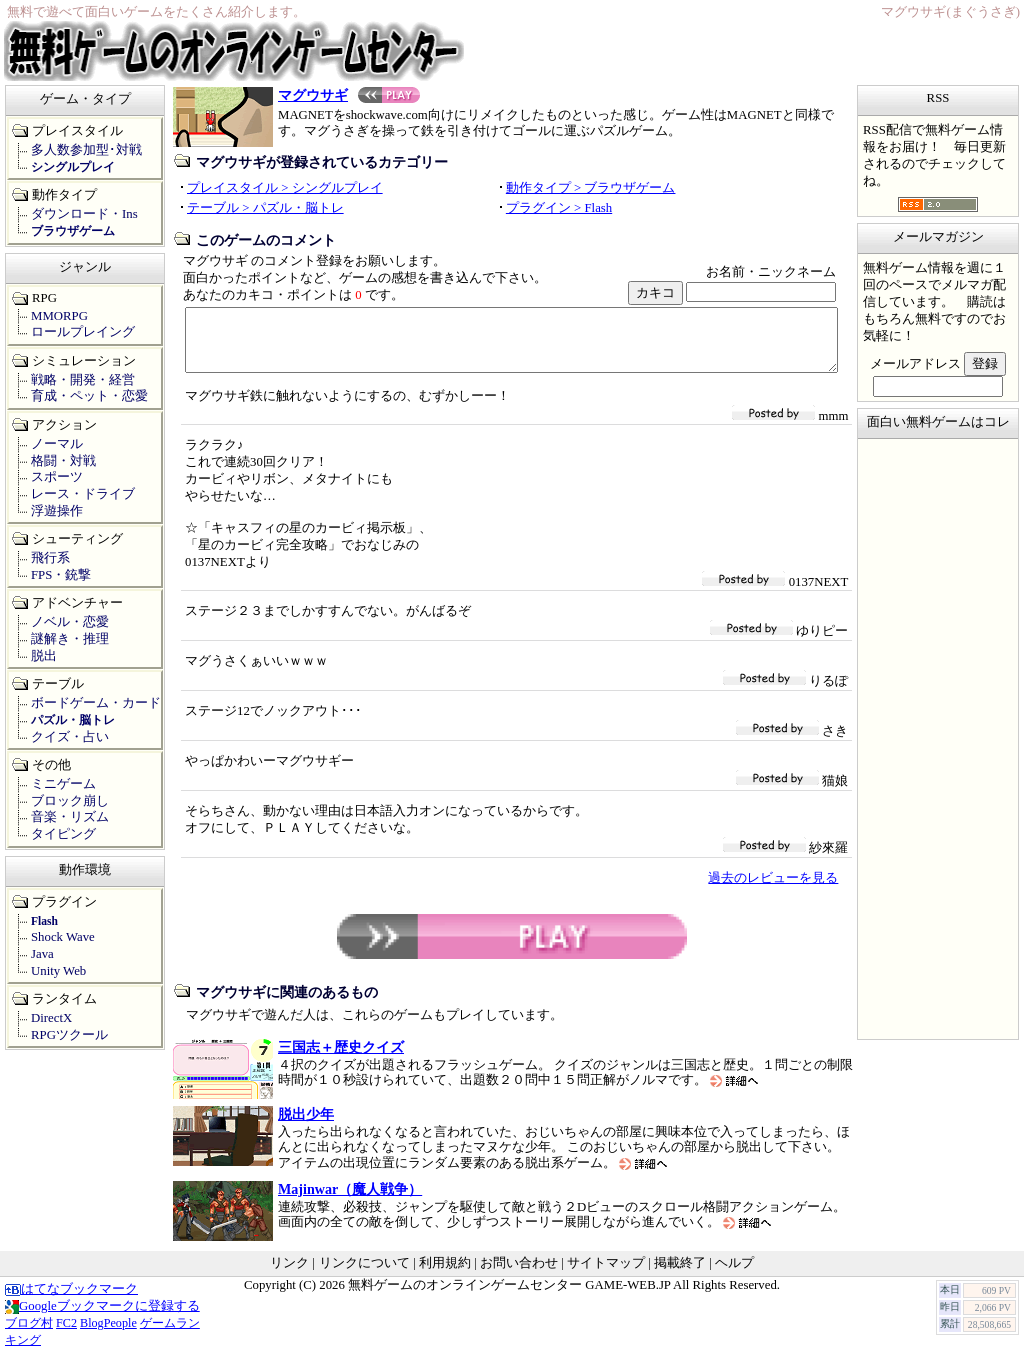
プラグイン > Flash (559, 208)
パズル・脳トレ (73, 720)
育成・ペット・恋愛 (89, 396)
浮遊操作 (57, 511)
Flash (44, 921)
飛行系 (50, 558)
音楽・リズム (70, 817)
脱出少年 (306, 1126)
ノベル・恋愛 (70, 622)
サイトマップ (606, 1275)
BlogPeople (108, 1335)
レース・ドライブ (83, 494)
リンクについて (364, 1275)
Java (42, 954)
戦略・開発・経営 (83, 380)
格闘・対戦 (63, 461)
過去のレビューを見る (773, 890)
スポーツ (57, 477)
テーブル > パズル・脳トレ (265, 208)
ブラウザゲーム (73, 231)
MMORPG (59, 316)
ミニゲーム (63, 784)
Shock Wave (63, 937)
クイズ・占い (70, 737)
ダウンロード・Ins (84, 214)
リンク (289, 1275)
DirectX (51, 1018)
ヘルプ (734, 1275)
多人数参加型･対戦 (86, 150)
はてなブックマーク (71, 1301)
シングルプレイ (73, 167)
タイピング (63, 834)
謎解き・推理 (70, 639)
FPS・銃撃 (61, 575)
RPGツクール (69, 1035)
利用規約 (445, 1275)
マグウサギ (349, 95)
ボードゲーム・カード (96, 703)
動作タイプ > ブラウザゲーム (591, 188)
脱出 (44, 656)
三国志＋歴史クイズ (341, 1059)
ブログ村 (29, 1335)
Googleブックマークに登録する (102, 1318)
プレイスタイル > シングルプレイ (285, 188)
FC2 (66, 1335)
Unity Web (58, 971)
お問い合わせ (519, 1275)
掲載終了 (680, 1275)
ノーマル (57, 444)
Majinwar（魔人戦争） (350, 1201)
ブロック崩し (70, 801)
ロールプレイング (83, 332)
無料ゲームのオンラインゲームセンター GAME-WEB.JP (509, 1297)
